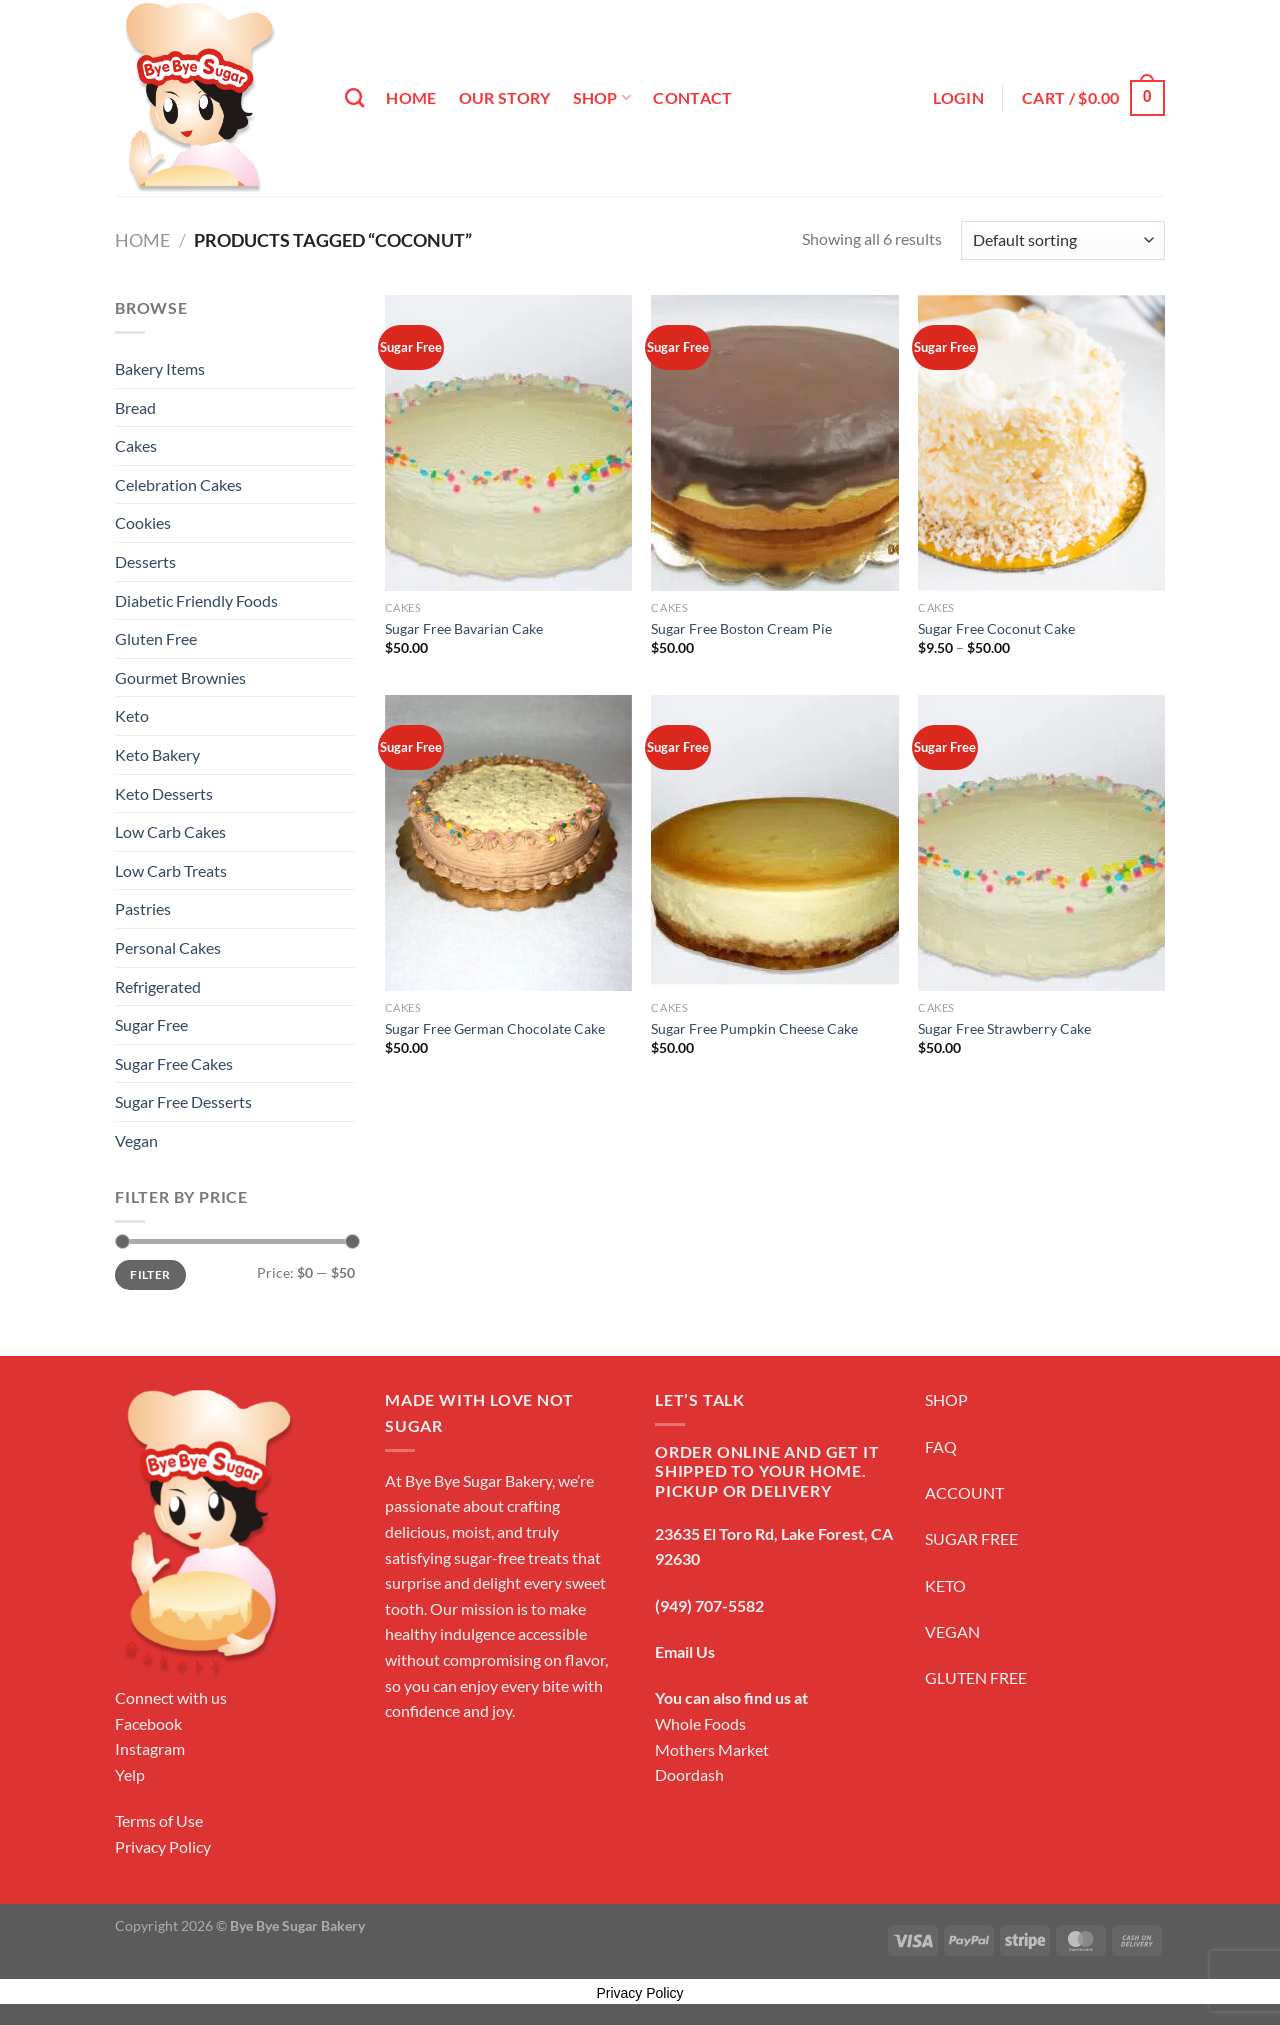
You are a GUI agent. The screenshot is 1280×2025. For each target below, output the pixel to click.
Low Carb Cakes (170, 831)
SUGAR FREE (971, 1538)
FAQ (941, 1446)
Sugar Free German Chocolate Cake (495, 1028)
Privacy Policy (163, 1846)
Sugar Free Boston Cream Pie (741, 628)
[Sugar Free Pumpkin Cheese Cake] (774, 843)
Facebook (148, 1723)
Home (411, 97)
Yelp (130, 1774)
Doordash (689, 1774)
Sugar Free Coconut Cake (996, 628)
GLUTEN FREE (976, 1677)
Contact (692, 97)
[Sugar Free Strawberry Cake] (1041, 843)
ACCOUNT (964, 1492)
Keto (132, 715)
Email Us (685, 1651)
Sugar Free (151, 1024)
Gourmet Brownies (180, 677)
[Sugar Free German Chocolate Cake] (508, 843)
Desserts (145, 561)
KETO (945, 1585)
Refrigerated (158, 986)
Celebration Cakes (178, 484)
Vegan (136, 1140)
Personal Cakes (168, 947)
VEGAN (952, 1631)
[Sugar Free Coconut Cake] (1041, 443)
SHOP (946, 1399)
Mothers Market (712, 1749)
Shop (602, 98)
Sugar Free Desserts (183, 1101)
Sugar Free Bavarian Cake (464, 628)
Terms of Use (159, 1820)
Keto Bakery (157, 754)
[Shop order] (1063, 240)
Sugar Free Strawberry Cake (1004, 1028)
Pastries (143, 908)
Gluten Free (156, 638)
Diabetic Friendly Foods (196, 600)
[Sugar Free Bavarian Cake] (508, 443)
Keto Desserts (164, 793)
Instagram (150, 1748)
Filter (150, 1274)
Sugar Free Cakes (174, 1063)
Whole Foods (700, 1723)
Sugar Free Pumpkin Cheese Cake (754, 1028)
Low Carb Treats (171, 870)
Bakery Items (160, 368)
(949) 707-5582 (709, 1605)
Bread (135, 407)
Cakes (136, 445)
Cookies (143, 522)
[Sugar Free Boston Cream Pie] (774, 443)
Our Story (505, 97)
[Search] (354, 97)
